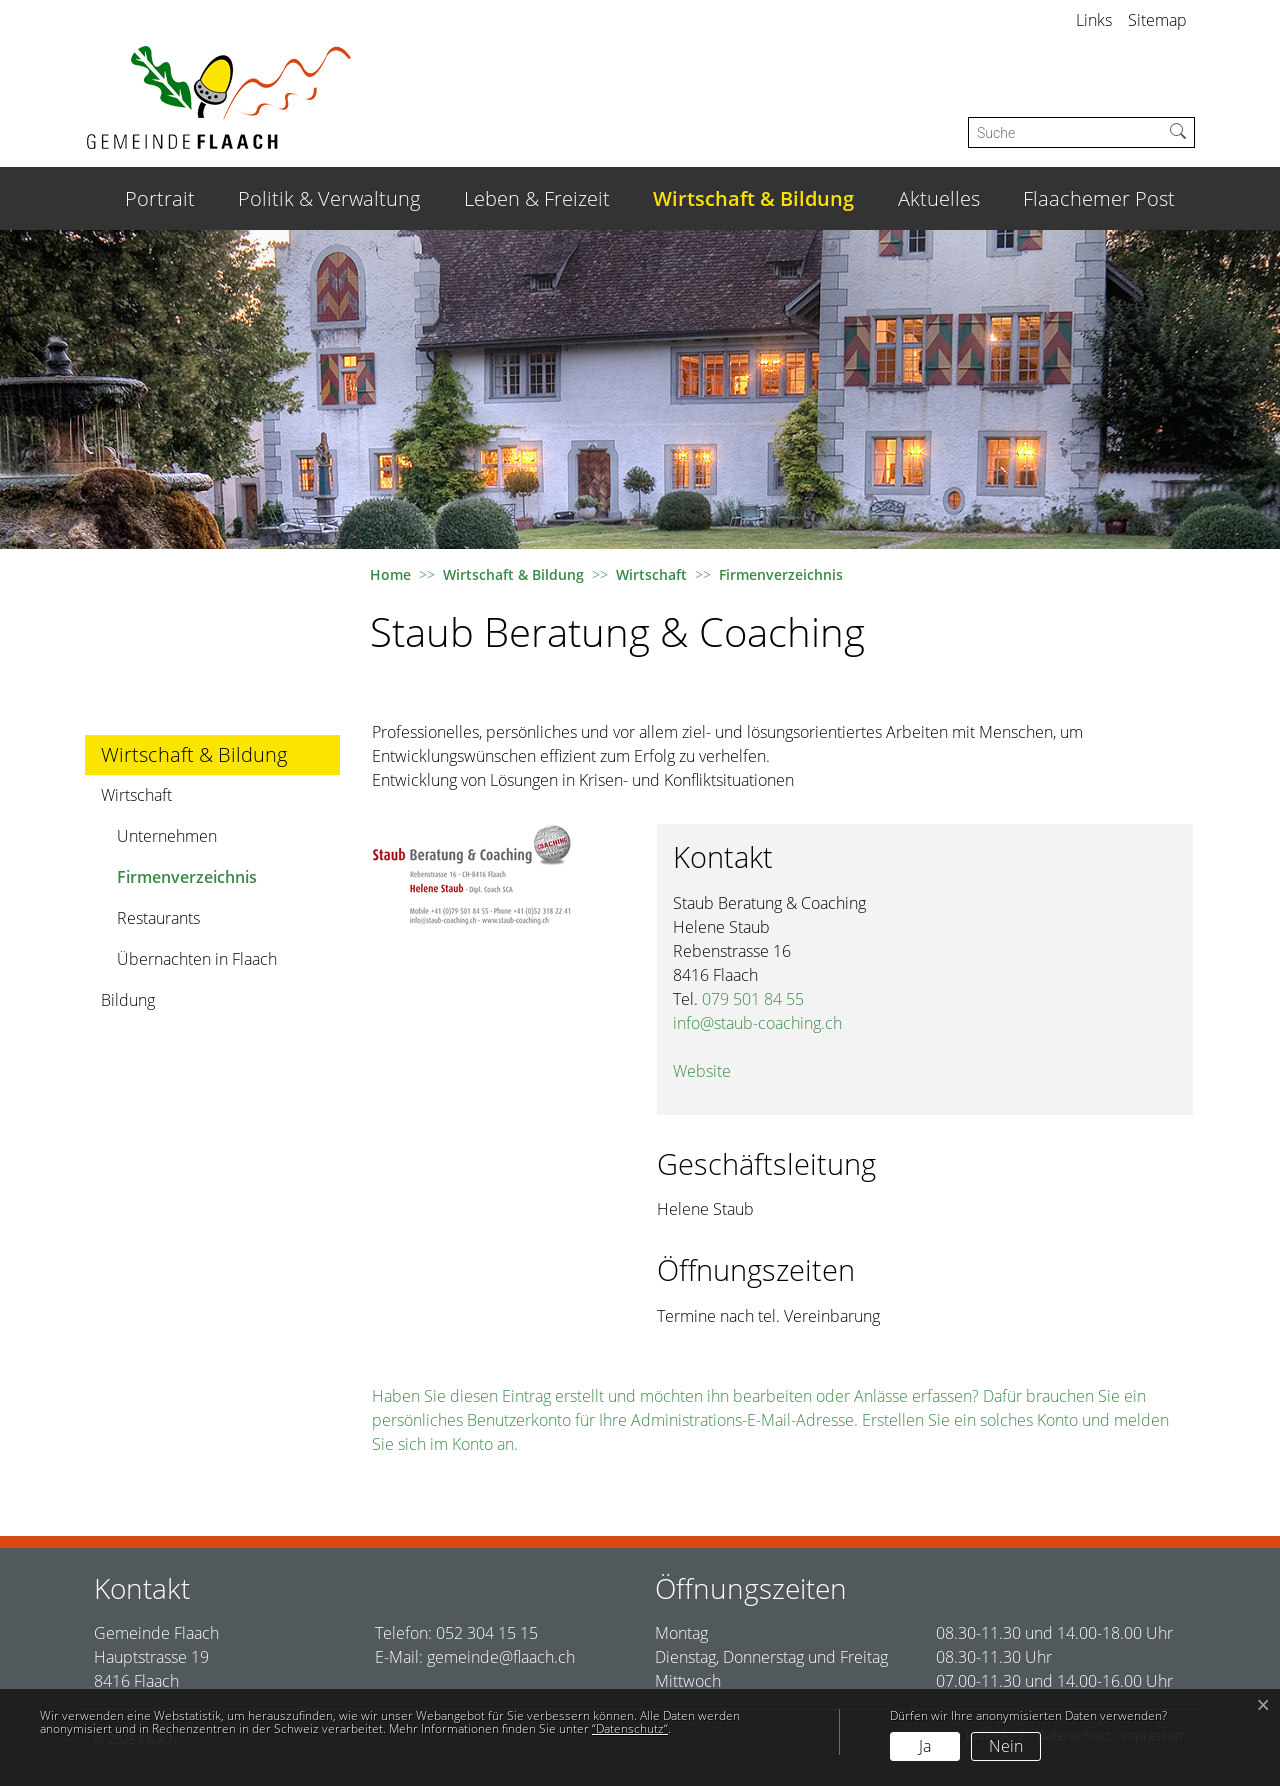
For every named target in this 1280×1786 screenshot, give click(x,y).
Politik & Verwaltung (329, 198)
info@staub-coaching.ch (757, 1023)
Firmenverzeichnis (186, 881)
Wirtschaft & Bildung (753, 198)
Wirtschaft (136, 795)
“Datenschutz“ (630, 1728)
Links (1094, 20)
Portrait (160, 198)
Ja (925, 1746)
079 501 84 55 (753, 999)
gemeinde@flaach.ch (501, 1657)
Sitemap (1157, 20)
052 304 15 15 (487, 1633)
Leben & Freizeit (537, 198)
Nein (1006, 1746)
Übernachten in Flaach (197, 959)
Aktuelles (939, 198)
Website (702, 1071)
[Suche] (1065, 132)
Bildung (128, 1000)
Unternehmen (167, 836)
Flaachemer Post (1099, 198)
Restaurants (158, 918)
